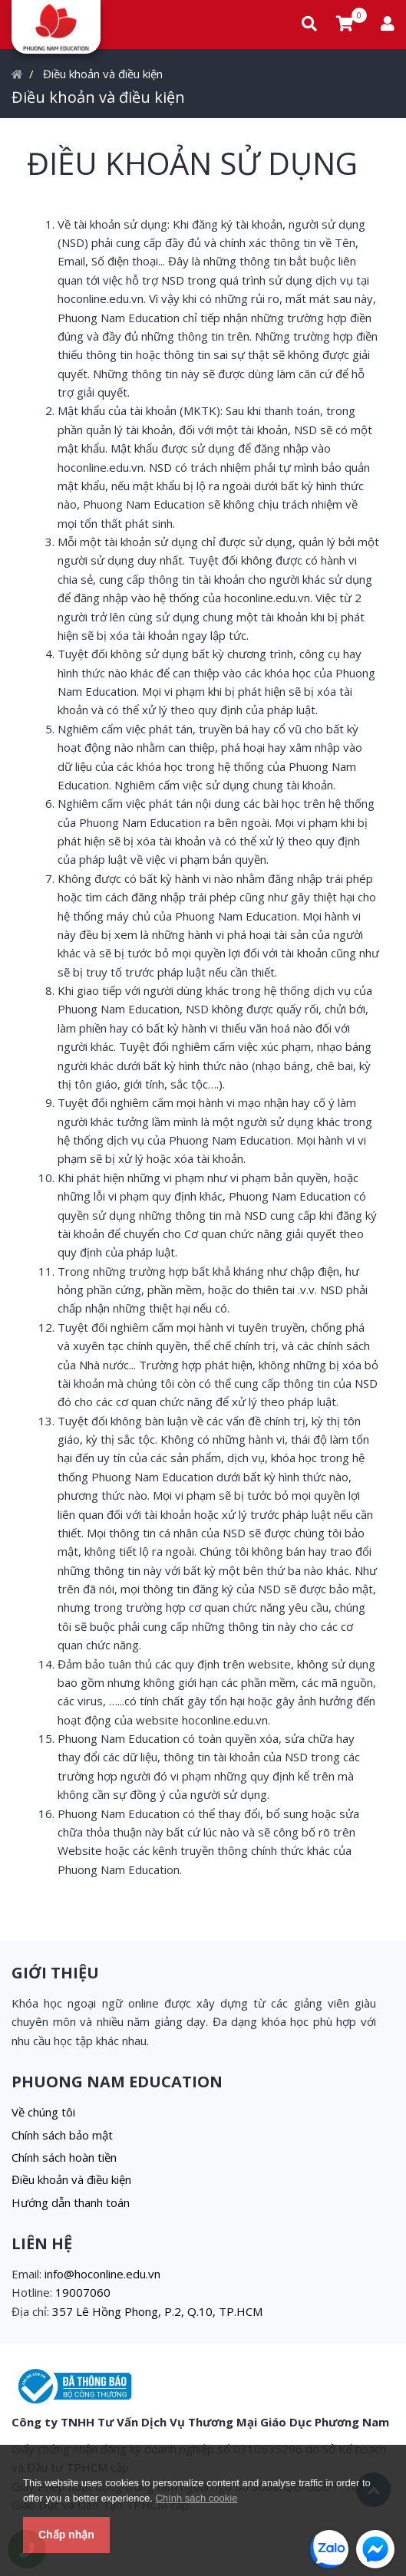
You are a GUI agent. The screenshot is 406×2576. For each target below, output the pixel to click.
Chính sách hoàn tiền (64, 2157)
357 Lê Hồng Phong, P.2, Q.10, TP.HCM (157, 2311)
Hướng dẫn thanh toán (71, 2202)
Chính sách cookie (196, 2498)
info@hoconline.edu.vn (102, 2273)
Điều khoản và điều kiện (103, 73)
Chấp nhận (66, 2534)
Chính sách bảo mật (62, 2135)
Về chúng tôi (43, 2112)
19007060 (83, 2292)
